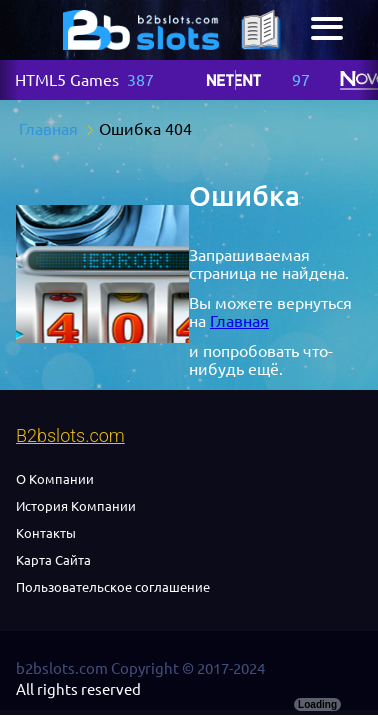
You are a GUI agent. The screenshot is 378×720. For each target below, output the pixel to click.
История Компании (76, 506)
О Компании (55, 479)
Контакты (46, 533)
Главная (239, 321)
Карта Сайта (53, 560)
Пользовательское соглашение (113, 587)
